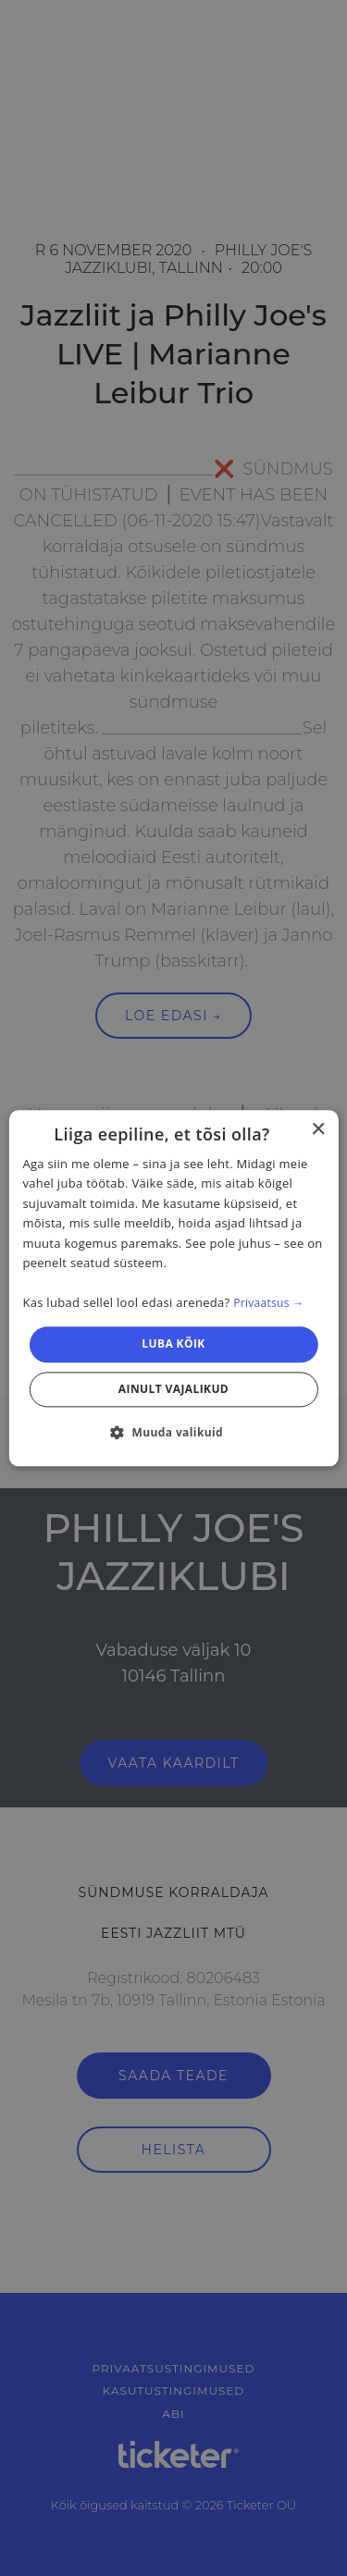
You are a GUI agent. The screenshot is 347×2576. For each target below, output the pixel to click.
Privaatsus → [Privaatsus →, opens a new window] (268, 1303)
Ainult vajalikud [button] (173, 1389)
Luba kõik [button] (173, 1344)
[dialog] (173, 1288)
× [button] (318, 1130)
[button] (173, 1432)
